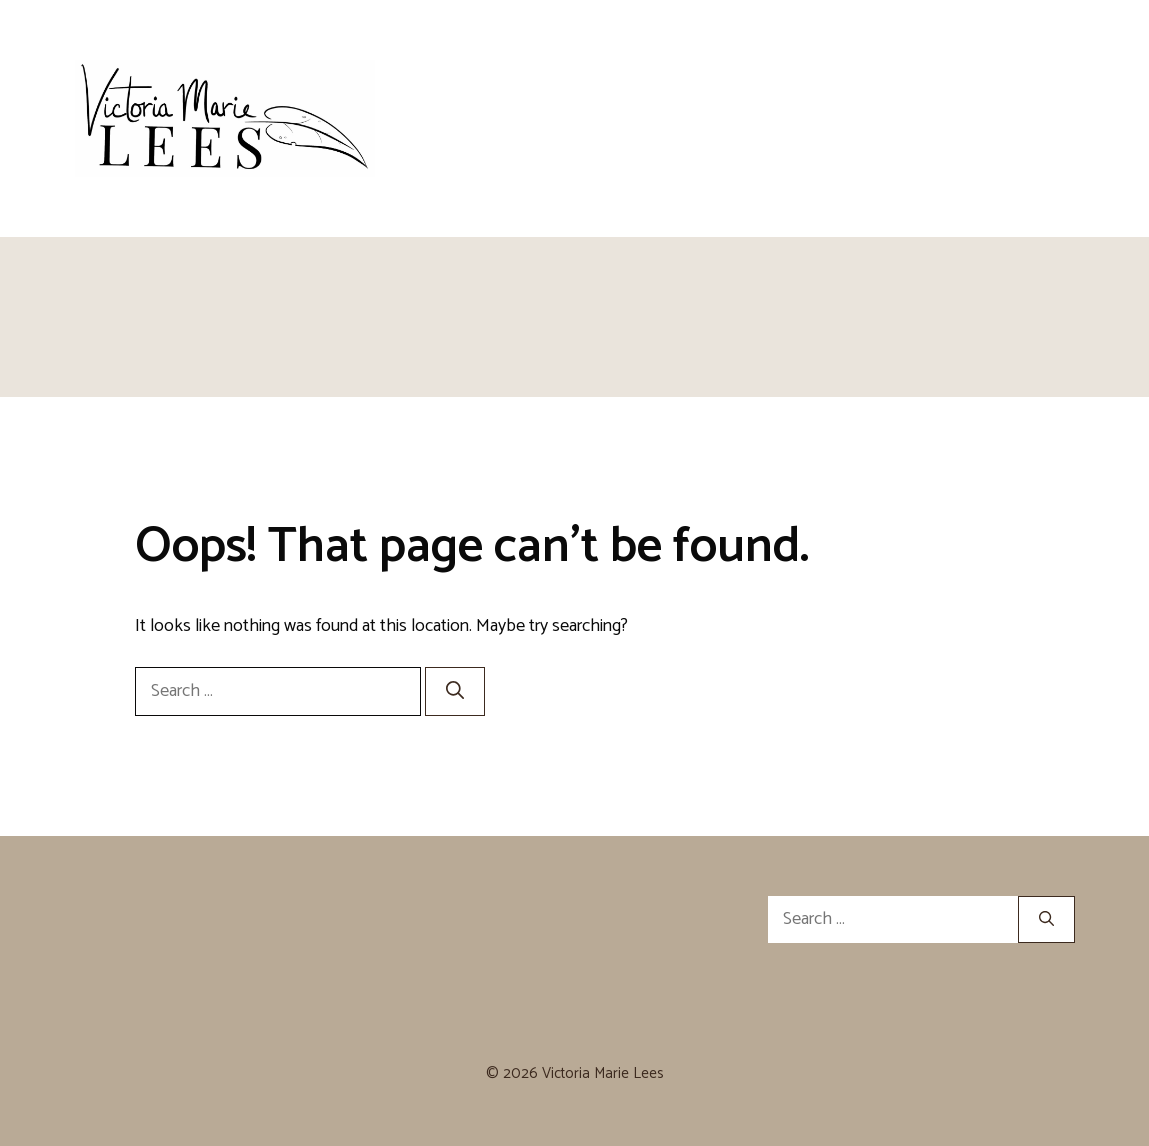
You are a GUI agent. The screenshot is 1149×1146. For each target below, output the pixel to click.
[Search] (455, 691)
